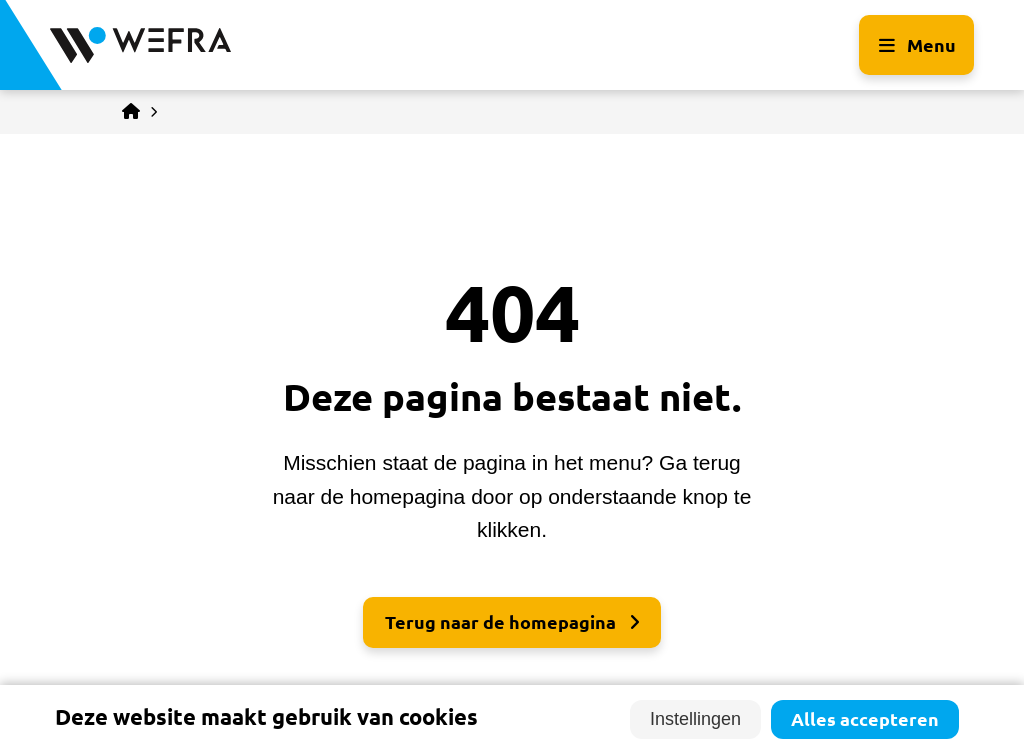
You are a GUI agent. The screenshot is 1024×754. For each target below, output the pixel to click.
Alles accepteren (865, 719)
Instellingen (695, 719)
